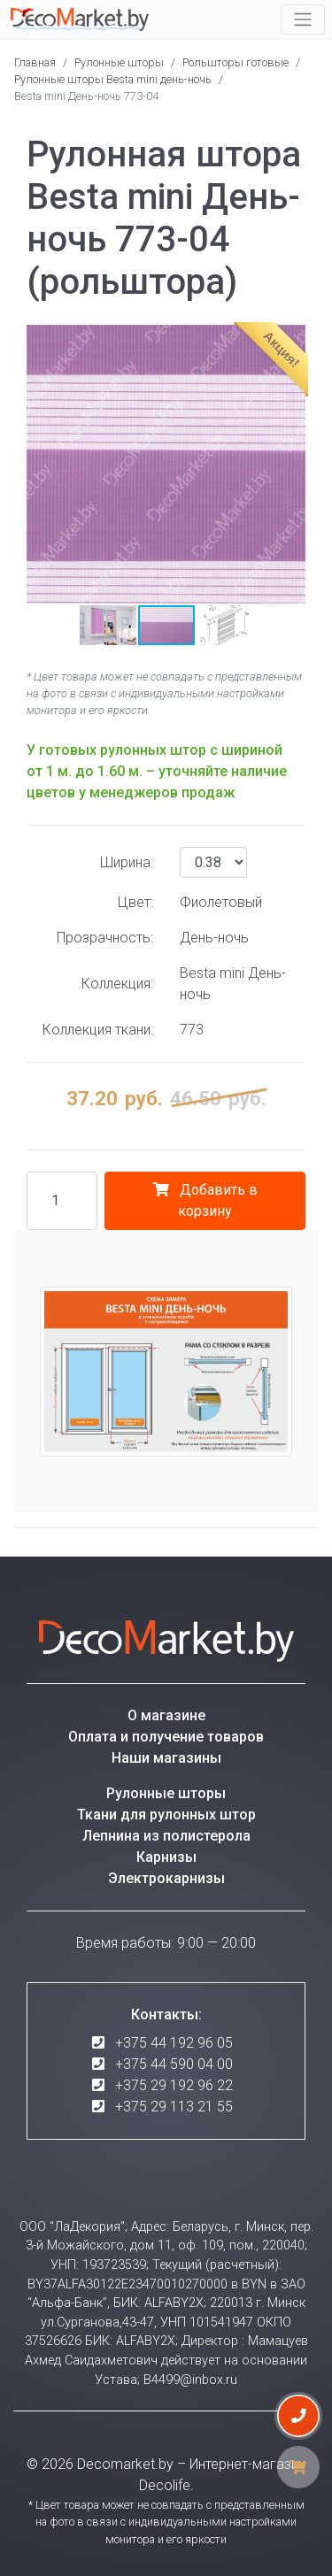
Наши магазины (166, 1757)
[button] (42, 464)
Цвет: (135, 902)
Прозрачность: (105, 937)
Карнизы (166, 1857)
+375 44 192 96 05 (174, 2042)
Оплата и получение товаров (166, 1736)
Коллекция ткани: (97, 1029)
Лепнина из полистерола (166, 1835)
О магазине (166, 1715)
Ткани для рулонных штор (166, 1814)
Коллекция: (117, 983)
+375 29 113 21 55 (174, 2106)
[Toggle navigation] (303, 19)
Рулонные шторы (119, 62)
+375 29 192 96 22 (174, 2085)
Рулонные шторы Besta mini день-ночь (113, 79)
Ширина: (126, 862)
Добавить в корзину (205, 1200)
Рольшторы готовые (235, 62)
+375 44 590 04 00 (174, 2064)
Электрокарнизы (166, 1878)
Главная (35, 62)
